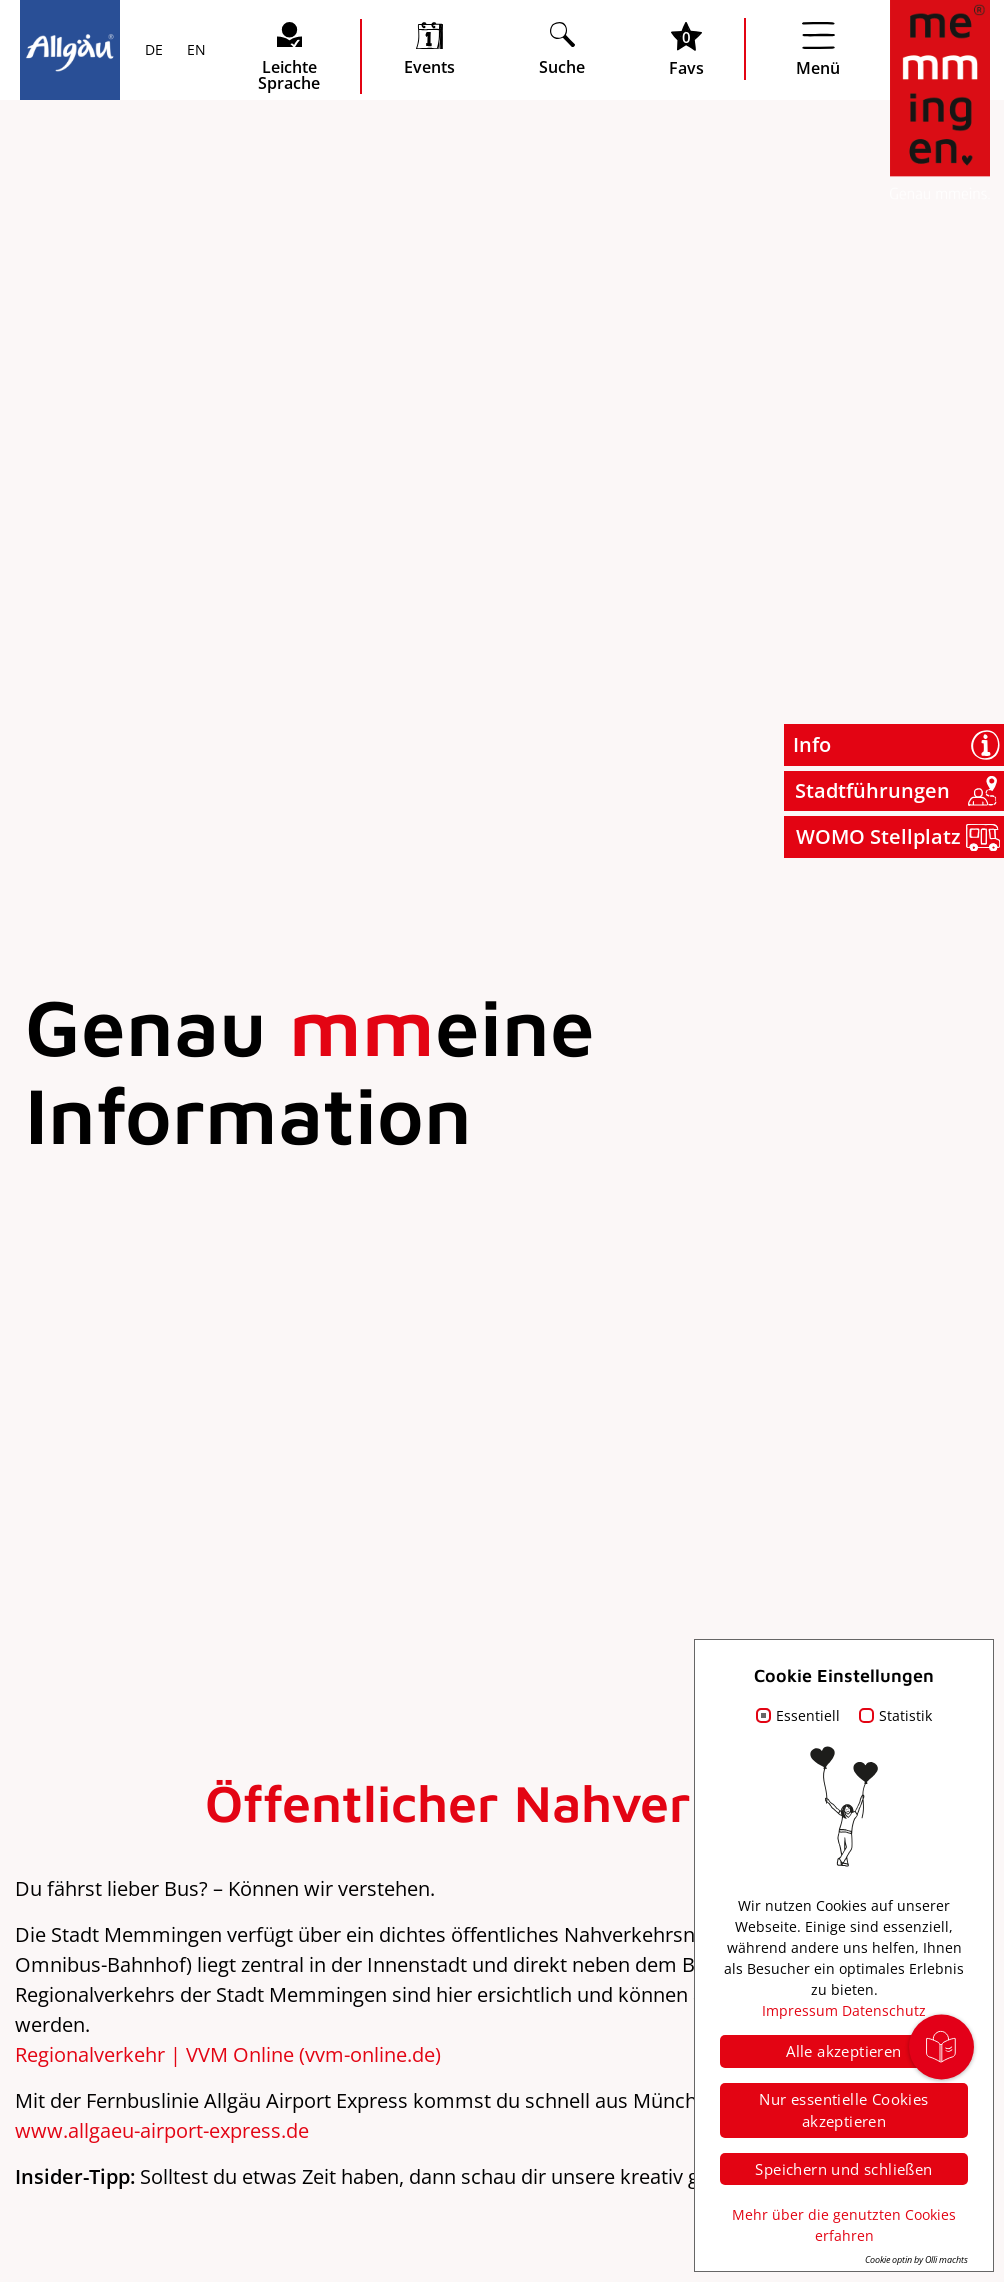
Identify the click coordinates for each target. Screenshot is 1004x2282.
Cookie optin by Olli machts (916, 2259)
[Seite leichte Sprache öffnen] (289, 56)
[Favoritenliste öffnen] (686, 49)
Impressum (800, 2010)
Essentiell (808, 1715)
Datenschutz (884, 2010)
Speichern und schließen (843, 2169)
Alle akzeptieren (843, 2051)
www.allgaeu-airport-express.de (162, 2130)
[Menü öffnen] (818, 49)
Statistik (905, 1715)
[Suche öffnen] (562, 48)
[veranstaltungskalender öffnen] (429, 48)
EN (194, 51)
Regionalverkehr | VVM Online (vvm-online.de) (228, 2054)
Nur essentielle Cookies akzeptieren (843, 2110)
